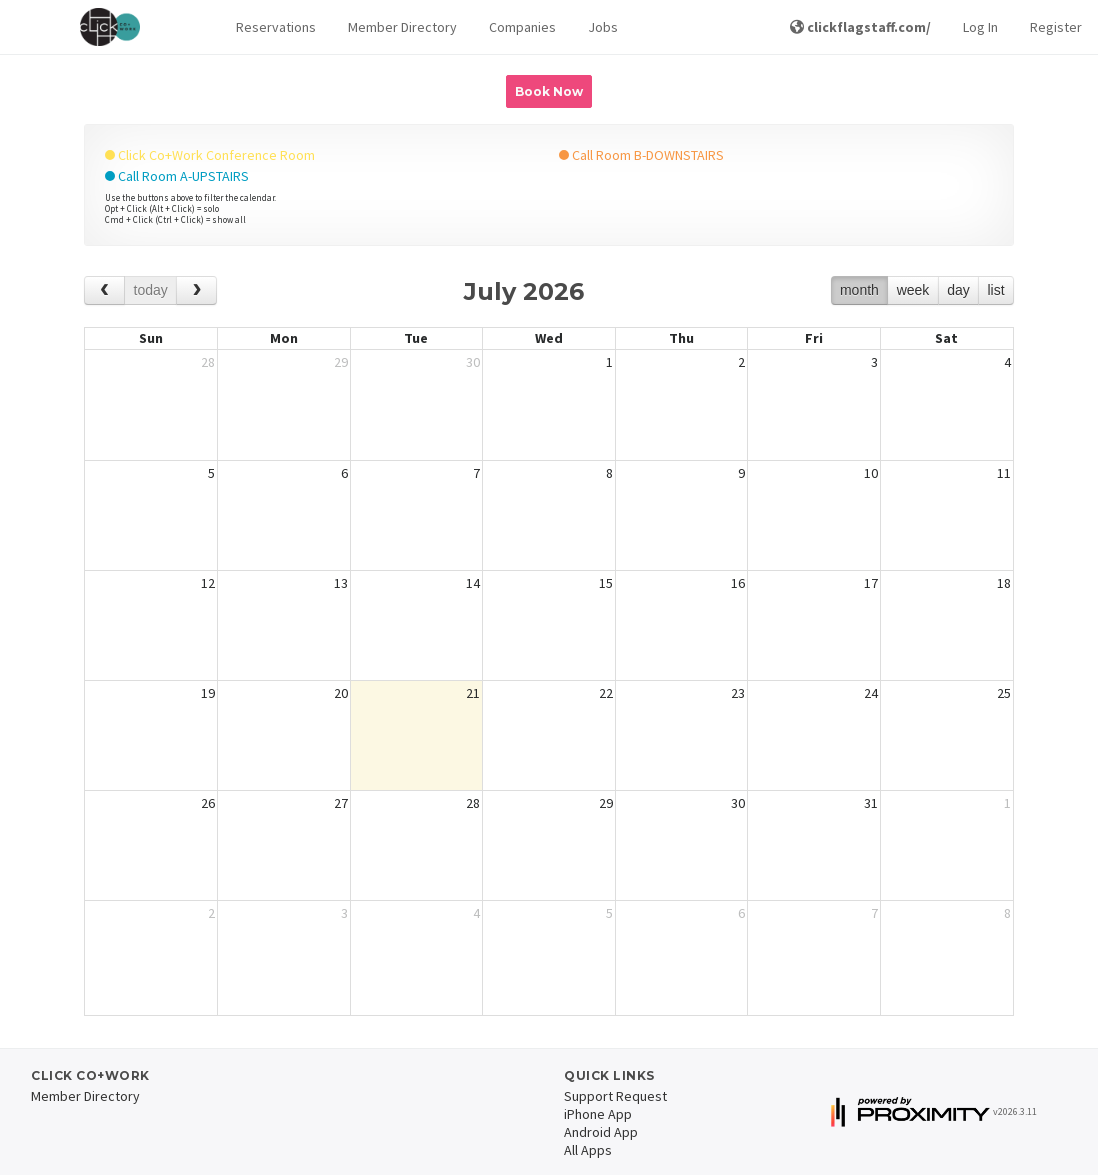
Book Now (549, 91)
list (995, 290)
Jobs (603, 27)
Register (1056, 27)
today (151, 290)
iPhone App (598, 1114)
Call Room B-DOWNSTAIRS (641, 155)
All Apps (588, 1150)
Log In (980, 27)
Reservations (276, 27)
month (859, 290)
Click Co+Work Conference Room (210, 155)
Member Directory (402, 27)
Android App (601, 1132)
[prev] (104, 290)
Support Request (615, 1096)
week (913, 290)
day (958, 290)
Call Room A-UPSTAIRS (177, 176)
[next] (196, 290)
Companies (522, 27)
